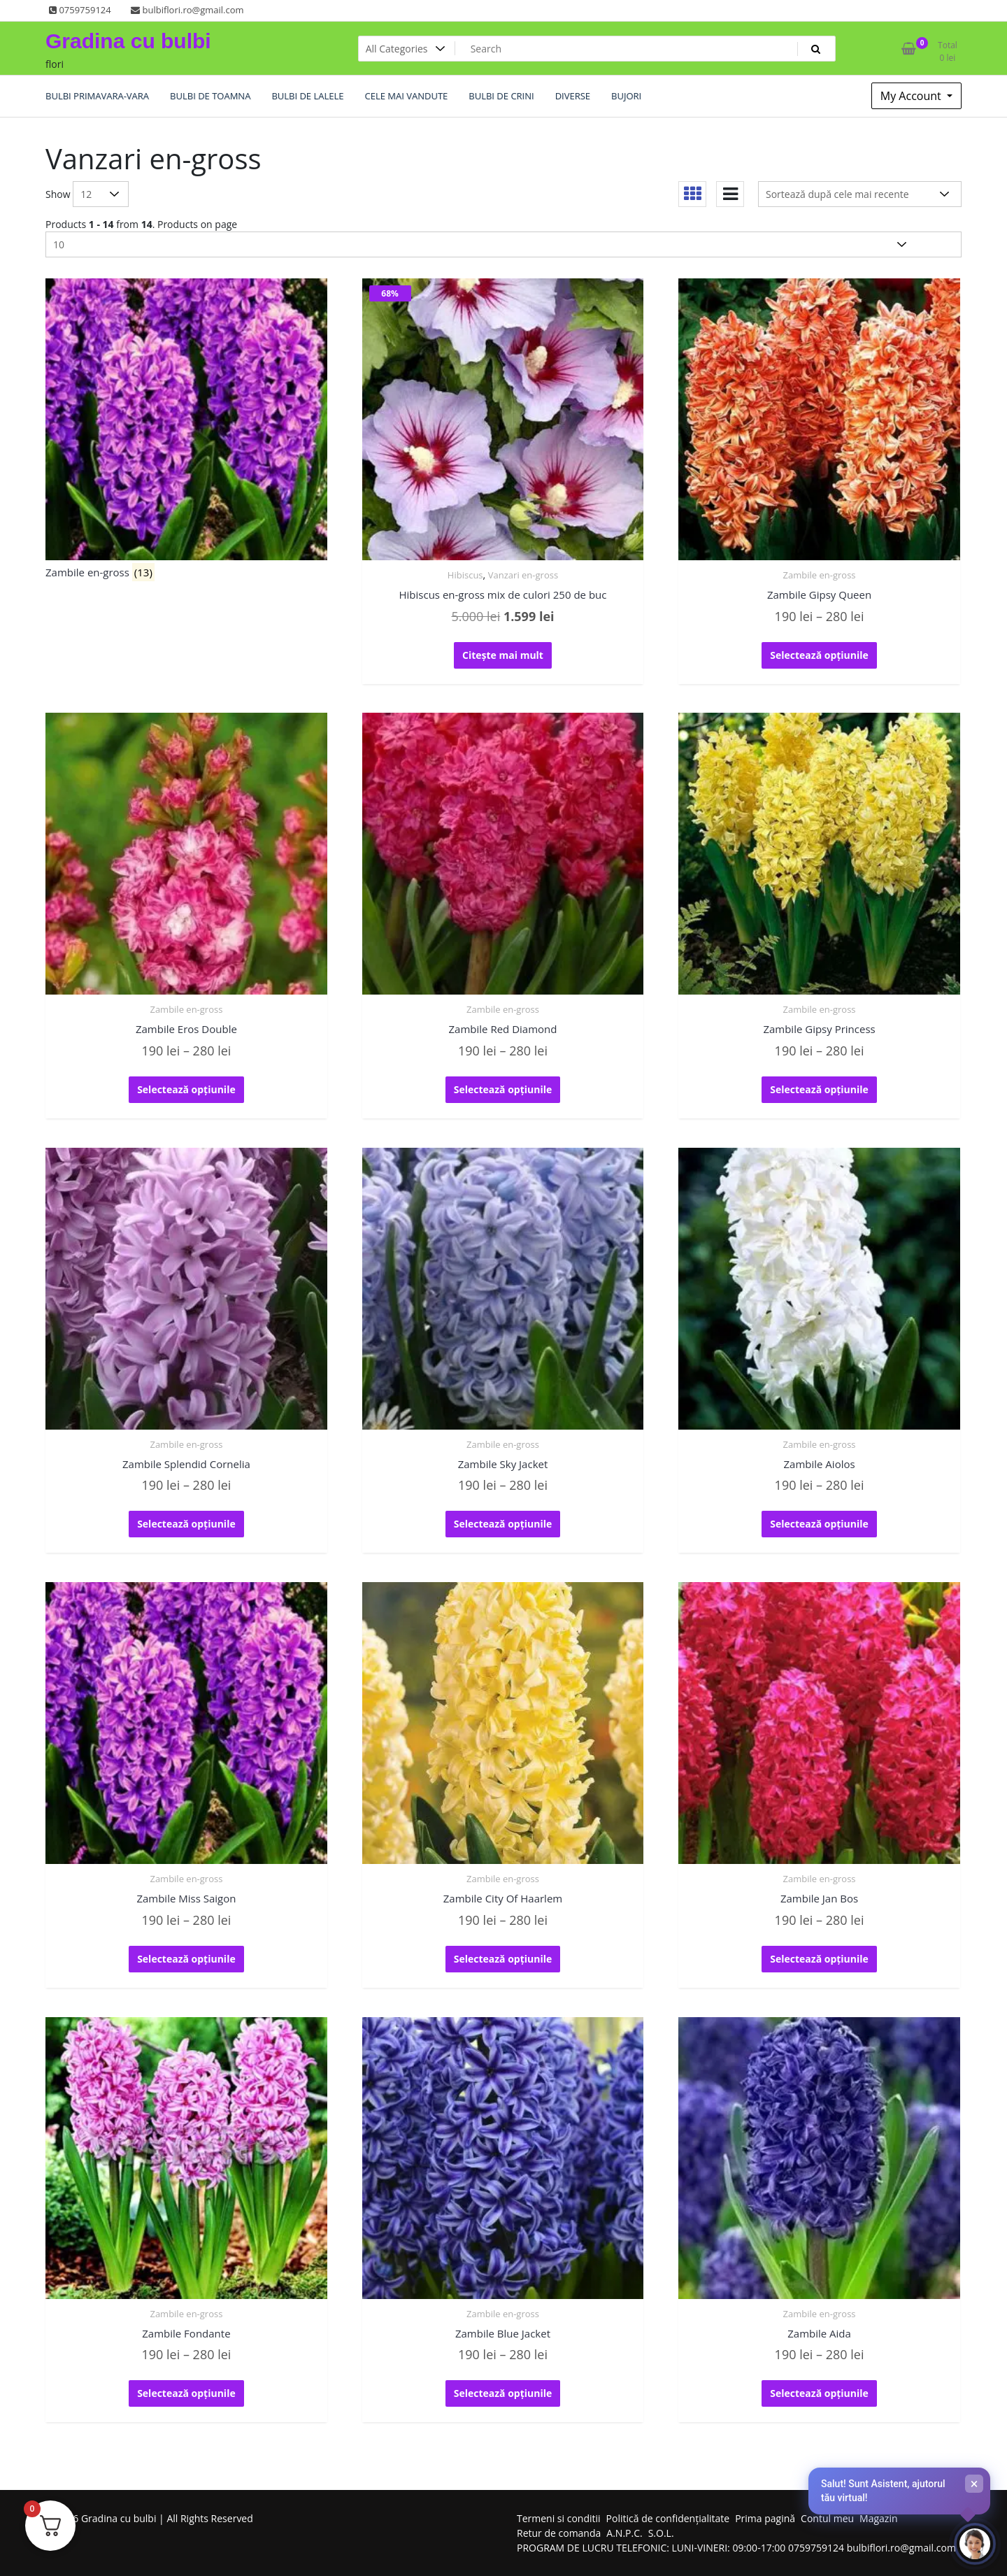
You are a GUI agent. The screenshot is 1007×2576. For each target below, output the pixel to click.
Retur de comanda (559, 2533)
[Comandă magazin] (860, 194)
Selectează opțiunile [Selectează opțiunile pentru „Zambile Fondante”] (186, 2393)
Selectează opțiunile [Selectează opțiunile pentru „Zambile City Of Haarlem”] (503, 1958)
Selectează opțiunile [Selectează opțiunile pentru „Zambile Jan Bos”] (819, 1958)
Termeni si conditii (559, 2518)
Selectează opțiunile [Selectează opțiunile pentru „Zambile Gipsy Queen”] (819, 655)
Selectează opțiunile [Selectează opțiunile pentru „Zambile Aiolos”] (819, 1523)
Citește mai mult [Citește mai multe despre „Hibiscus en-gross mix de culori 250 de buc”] (502, 655)
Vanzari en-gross (523, 575)
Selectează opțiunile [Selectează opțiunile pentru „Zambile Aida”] (819, 2393)
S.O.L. (661, 2533)
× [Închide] (974, 2483)
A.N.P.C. (624, 2533)
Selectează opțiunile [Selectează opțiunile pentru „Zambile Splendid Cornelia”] (186, 1523)
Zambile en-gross (819, 575)
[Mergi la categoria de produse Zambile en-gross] (186, 431)
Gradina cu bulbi (128, 40)
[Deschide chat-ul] (974, 2543)
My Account (912, 96)
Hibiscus (465, 575)
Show (58, 194)
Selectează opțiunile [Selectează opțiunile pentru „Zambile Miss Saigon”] (186, 1958)
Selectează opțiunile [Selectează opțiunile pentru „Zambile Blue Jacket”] (503, 2393)
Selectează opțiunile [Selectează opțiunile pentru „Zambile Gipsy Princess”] (819, 1089)
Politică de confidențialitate (668, 2518)
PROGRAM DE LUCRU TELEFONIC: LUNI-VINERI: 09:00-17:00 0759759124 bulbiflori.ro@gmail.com (736, 2547)
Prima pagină (765, 2518)
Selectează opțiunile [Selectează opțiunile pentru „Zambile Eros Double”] (186, 1089)
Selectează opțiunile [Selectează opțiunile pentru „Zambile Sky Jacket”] (503, 1523)
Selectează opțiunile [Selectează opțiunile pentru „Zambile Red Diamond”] (503, 1089)
